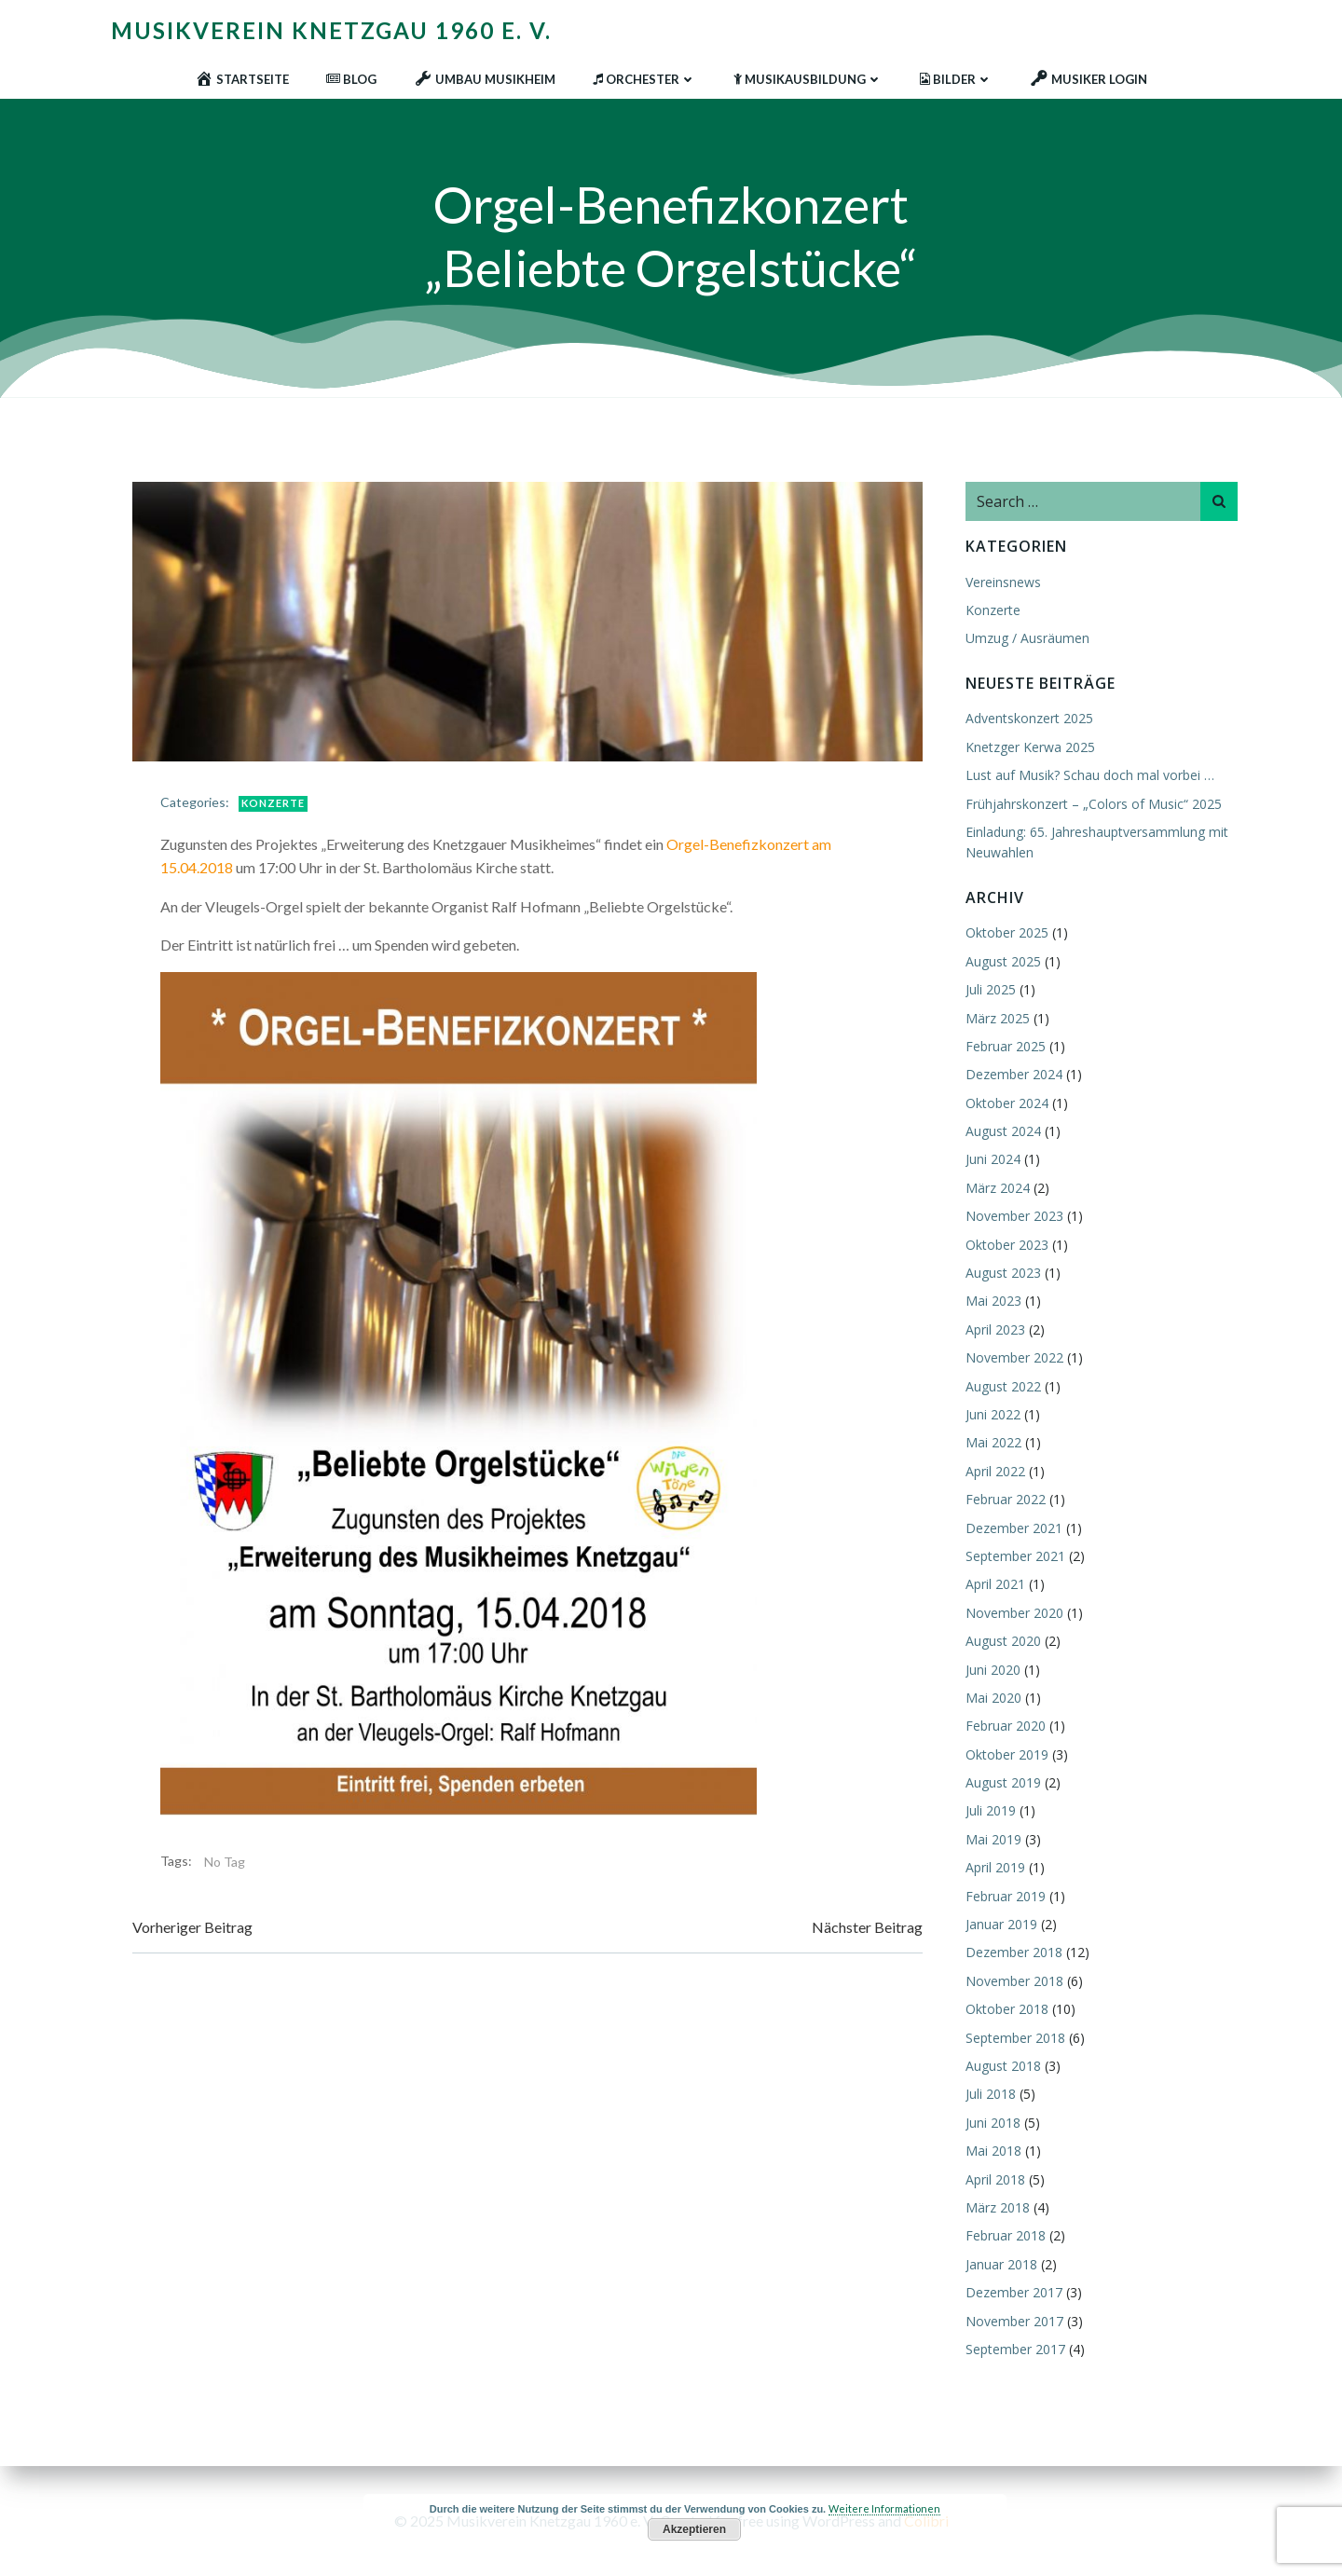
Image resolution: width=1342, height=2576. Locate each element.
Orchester (644, 79)
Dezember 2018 (1013, 1952)
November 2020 (1014, 1613)
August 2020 (1003, 1641)
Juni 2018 (992, 2122)
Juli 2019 (990, 1810)
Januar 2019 (1001, 1924)
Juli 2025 (990, 989)
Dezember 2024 (1013, 1074)
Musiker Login (1088, 79)
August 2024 (1003, 1131)
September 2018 (1015, 2038)
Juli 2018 (990, 2094)
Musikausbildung (808, 79)
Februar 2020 (1005, 1725)
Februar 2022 (1005, 1499)
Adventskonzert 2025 (1029, 718)
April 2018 (995, 2179)
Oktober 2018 (1006, 2009)
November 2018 (1014, 1981)
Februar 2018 (1005, 2235)
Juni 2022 (992, 1414)
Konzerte (273, 803)
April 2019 (995, 1867)
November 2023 (1014, 1216)
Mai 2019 (993, 1839)
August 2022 (1003, 1386)
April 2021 (995, 1584)
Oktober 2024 (1006, 1103)
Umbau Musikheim (484, 79)
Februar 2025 (1005, 1046)
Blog (351, 79)
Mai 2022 (993, 1442)
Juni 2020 (992, 1670)
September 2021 (1015, 1556)
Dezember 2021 (1013, 1528)
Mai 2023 (993, 1300)
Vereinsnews (1003, 582)
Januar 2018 (1001, 2264)
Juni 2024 (992, 1159)
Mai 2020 (993, 1697)
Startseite (242, 79)
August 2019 (1003, 1782)
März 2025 (997, 1018)
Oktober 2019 (1006, 1754)
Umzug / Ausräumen (1027, 638)
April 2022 (995, 1471)
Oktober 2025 (1006, 932)
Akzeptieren (694, 2529)
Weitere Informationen (884, 2508)
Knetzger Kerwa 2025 (1030, 747)
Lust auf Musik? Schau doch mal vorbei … (1089, 775)
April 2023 (995, 1329)
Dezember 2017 (1013, 2292)
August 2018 (1003, 2066)
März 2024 (997, 1188)
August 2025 (1003, 961)
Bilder (956, 79)
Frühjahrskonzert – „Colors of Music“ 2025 (1093, 804)
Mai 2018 (993, 2150)
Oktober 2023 (1006, 1245)
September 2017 (1015, 2349)
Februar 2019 (1005, 1896)
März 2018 (997, 2207)
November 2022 (1014, 1357)
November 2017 (1014, 2321)
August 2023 (1003, 1272)
